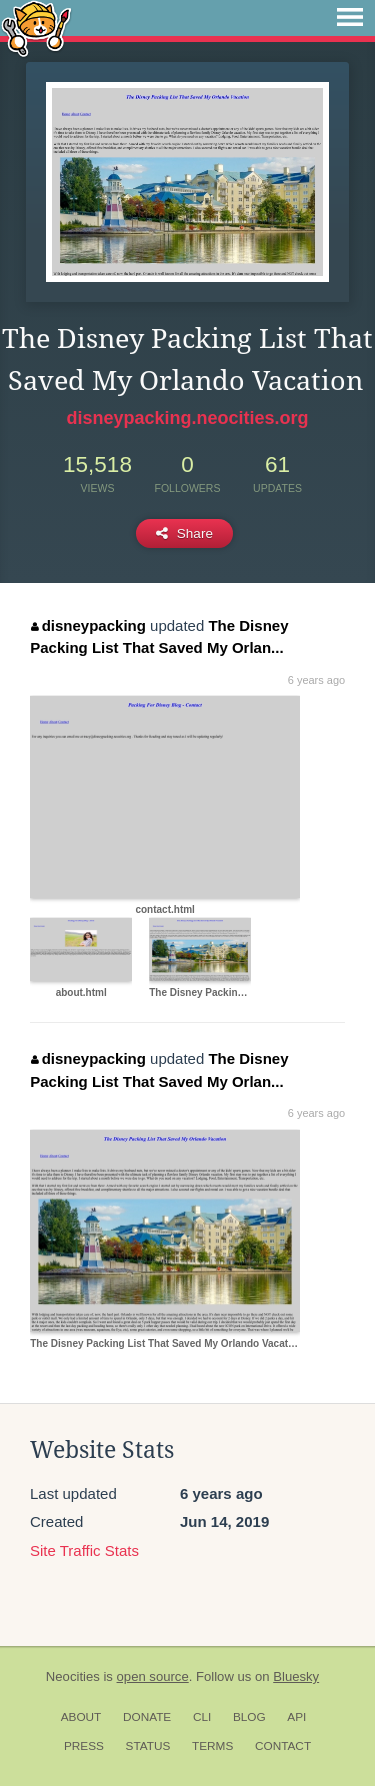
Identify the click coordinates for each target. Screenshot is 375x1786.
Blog (249, 1717)
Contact (283, 1746)
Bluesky (296, 1676)
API (296, 1717)
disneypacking (88, 625)
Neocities (73, 1676)
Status (148, 1746)
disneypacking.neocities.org (187, 418)
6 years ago (316, 680)
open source (153, 1676)
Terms (212, 1746)
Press (84, 1746)
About (81, 1717)
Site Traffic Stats (84, 1550)
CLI (202, 1717)
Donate (147, 1717)
